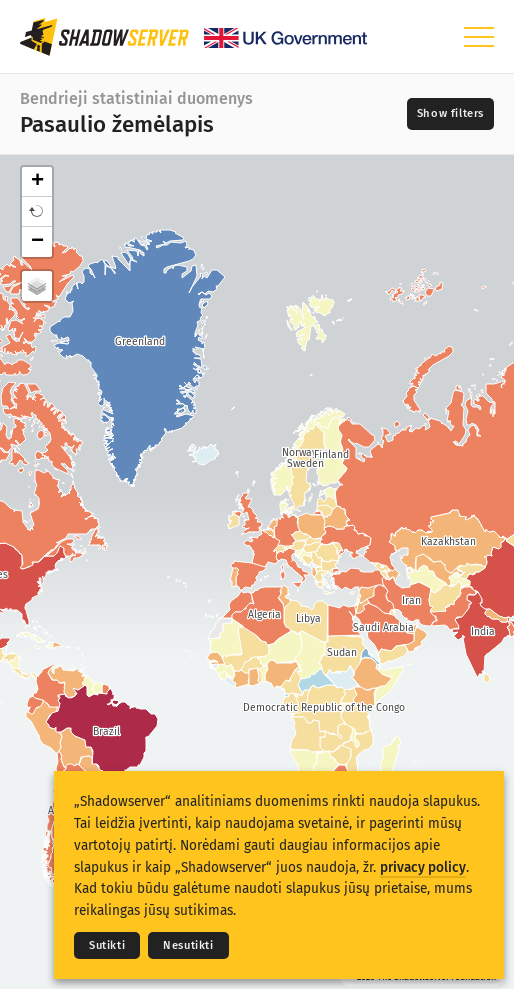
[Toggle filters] (450, 114)
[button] (37, 212)
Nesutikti (188, 945)
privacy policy (423, 867)
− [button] (37, 242)
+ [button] (37, 182)
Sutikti (107, 945)
